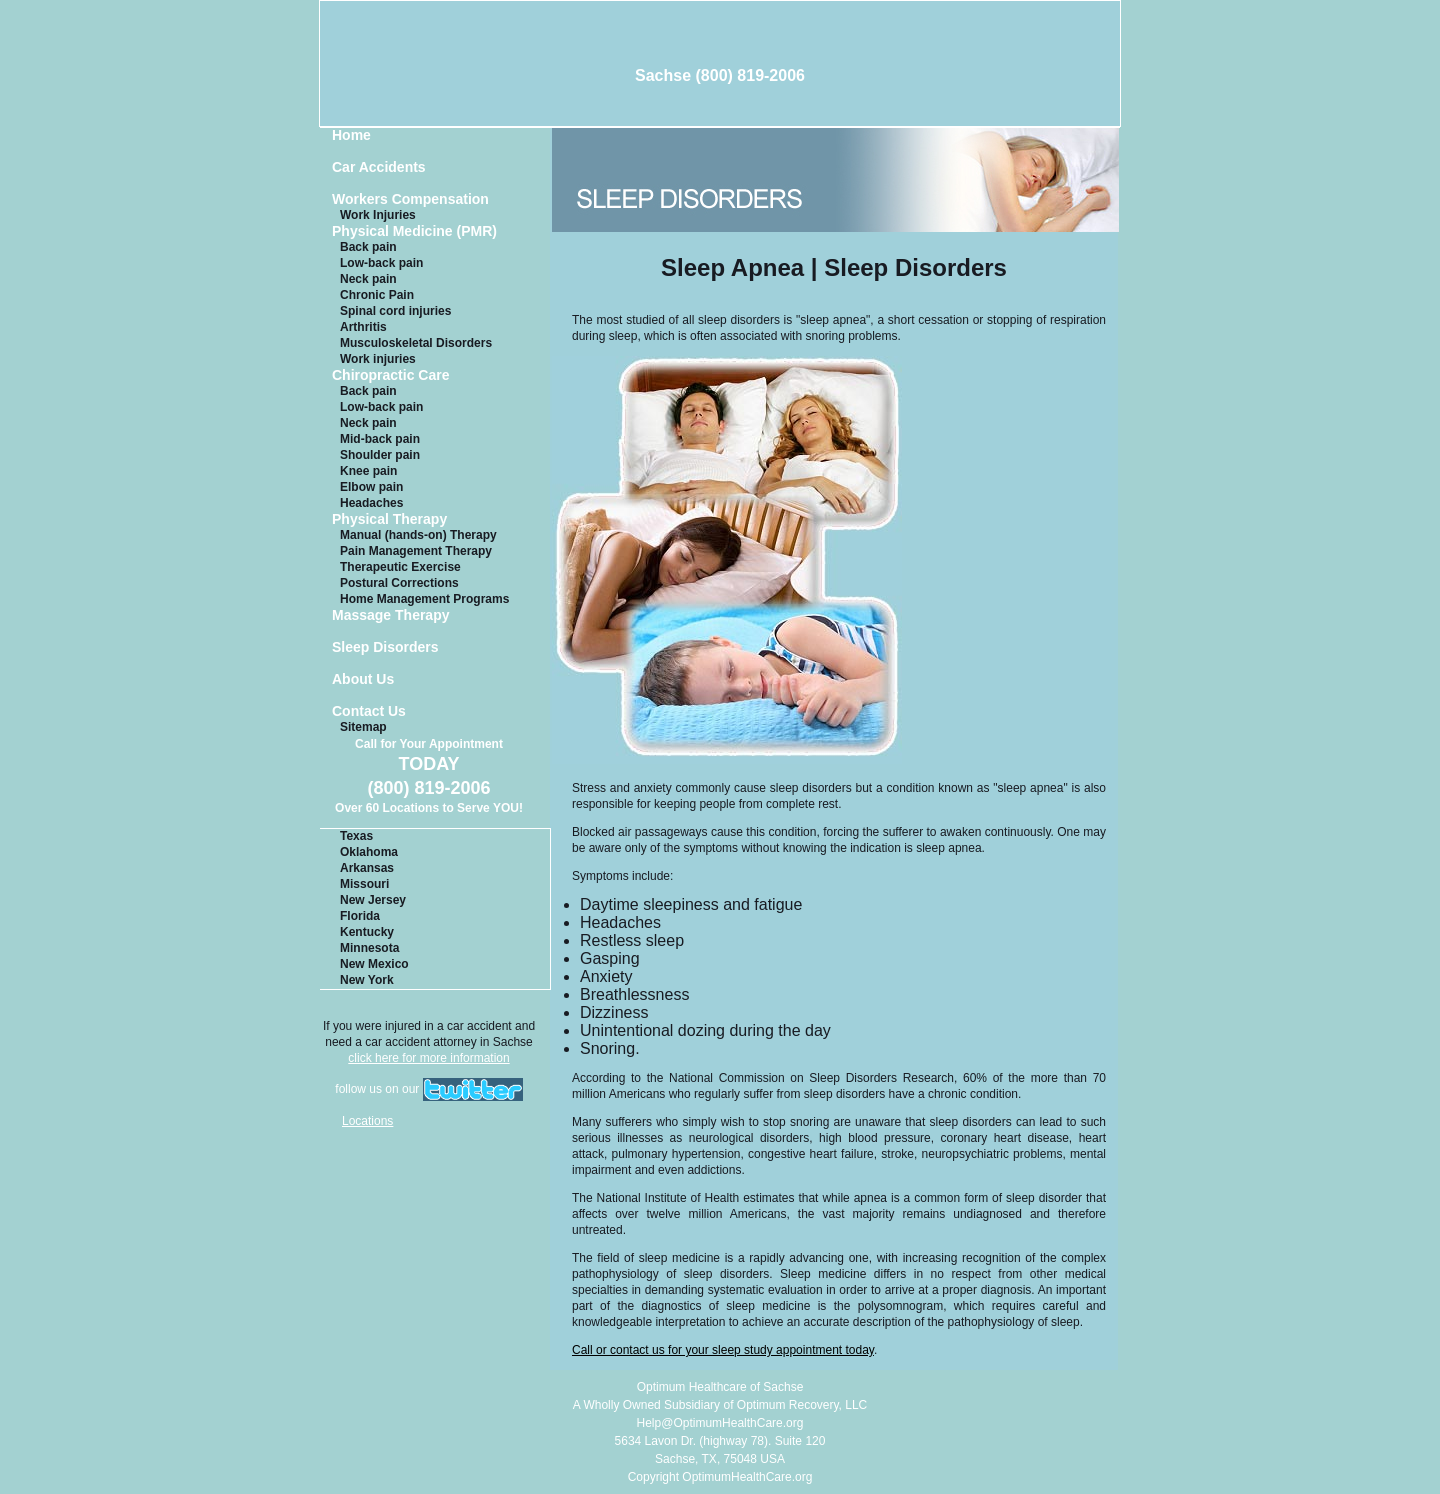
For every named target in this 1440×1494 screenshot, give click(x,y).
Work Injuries (378, 215)
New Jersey (373, 900)
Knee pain (368, 471)
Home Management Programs (424, 599)
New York (367, 980)
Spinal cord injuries (395, 311)
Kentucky (367, 932)
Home (351, 135)
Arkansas (367, 868)
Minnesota (369, 948)
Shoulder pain (380, 455)
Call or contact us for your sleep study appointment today (723, 1350)
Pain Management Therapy (416, 551)
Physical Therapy (389, 519)
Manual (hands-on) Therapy (418, 535)
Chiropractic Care (390, 375)
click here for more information (428, 1058)
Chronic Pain (377, 295)
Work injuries (378, 359)
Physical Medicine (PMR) (414, 231)
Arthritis (363, 327)
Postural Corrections (399, 583)
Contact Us (369, 711)
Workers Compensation (410, 199)
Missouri (364, 884)
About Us (363, 679)
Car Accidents (379, 167)
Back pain (368, 247)
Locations (367, 1121)
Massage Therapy (391, 615)
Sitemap (363, 727)
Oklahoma (369, 852)
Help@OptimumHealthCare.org (720, 1423)
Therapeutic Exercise (400, 567)
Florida (360, 916)
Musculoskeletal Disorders (416, 343)
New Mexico (374, 964)
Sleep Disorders (385, 647)
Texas (356, 836)
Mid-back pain (380, 439)
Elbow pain (371, 487)
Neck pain (368, 279)
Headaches (371, 503)
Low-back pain (381, 263)
